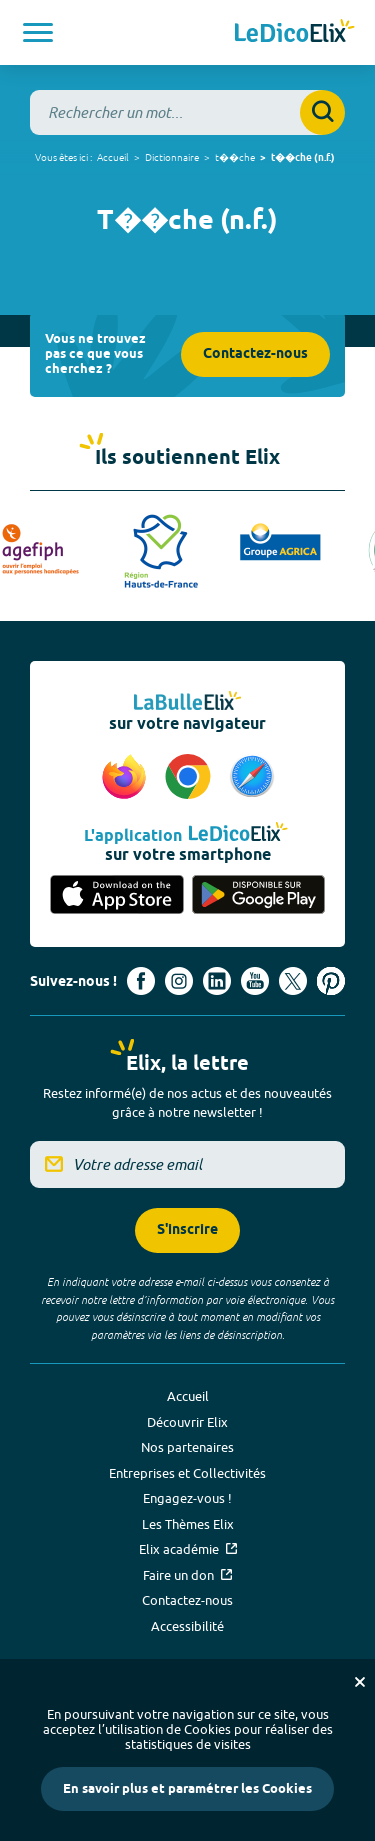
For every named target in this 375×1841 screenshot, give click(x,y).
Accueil (113, 157)
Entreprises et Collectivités (187, 1473)
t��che (235, 157)
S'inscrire (187, 1230)
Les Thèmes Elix (188, 1524)
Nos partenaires (187, 1447)
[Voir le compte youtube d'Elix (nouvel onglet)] (255, 981)
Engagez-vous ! (187, 1498)
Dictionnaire (172, 157)
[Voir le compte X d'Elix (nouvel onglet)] (293, 981)
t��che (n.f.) (303, 158)
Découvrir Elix (187, 1422)
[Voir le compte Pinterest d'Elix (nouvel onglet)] (331, 981)
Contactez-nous (255, 354)
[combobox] (187, 112)
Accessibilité (187, 1626)
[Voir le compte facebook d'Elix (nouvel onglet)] (141, 981)
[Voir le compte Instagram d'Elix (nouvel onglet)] (179, 981)
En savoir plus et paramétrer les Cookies (187, 1789)
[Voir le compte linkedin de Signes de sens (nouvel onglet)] (217, 981)
